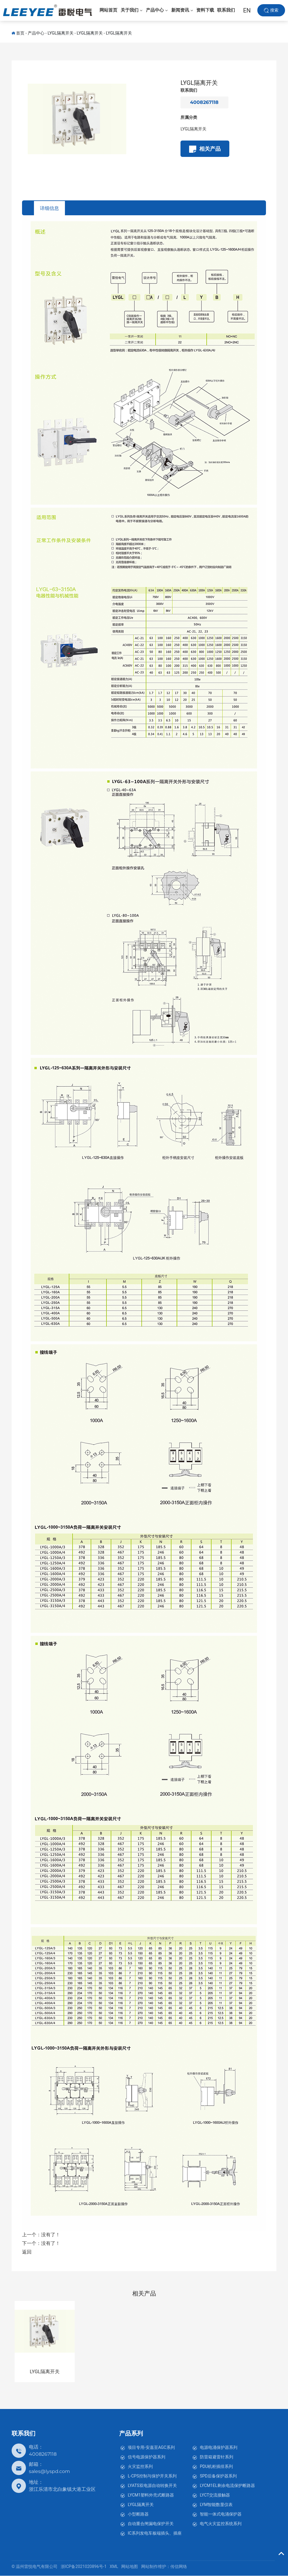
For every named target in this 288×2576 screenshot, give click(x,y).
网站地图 (129, 2566)
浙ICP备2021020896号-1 (84, 2566)
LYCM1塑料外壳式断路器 (151, 2495)
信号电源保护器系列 (146, 2457)
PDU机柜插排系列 (216, 2466)
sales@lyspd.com (49, 2471)
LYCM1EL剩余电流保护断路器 (227, 2485)
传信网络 (178, 2566)
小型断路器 (138, 2514)
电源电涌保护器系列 (218, 2447)
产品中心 (36, 33)
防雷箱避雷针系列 (216, 2457)
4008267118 (204, 102)
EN (247, 11)
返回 (27, 2252)
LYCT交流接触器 (215, 2495)
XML (114, 2566)
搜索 (274, 11)
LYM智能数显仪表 (216, 2504)
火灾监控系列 (140, 2466)
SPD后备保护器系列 (218, 2476)
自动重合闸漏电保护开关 (151, 2523)
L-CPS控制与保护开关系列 (152, 2476)
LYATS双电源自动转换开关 (152, 2485)
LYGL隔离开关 (61, 33)
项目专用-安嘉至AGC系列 (151, 2447)
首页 (20, 33)
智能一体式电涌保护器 (221, 2514)
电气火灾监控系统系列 (221, 2523)
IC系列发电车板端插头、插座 (155, 2533)
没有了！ (50, 2235)
